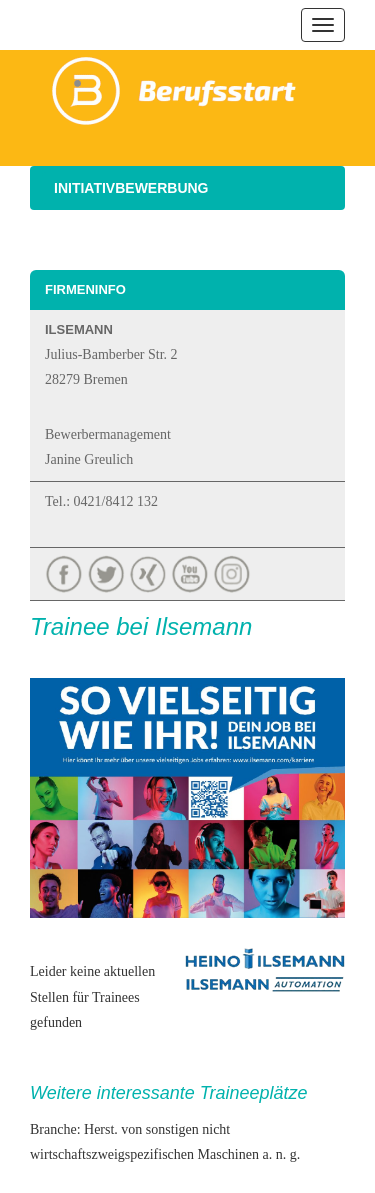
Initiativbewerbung (131, 188)
